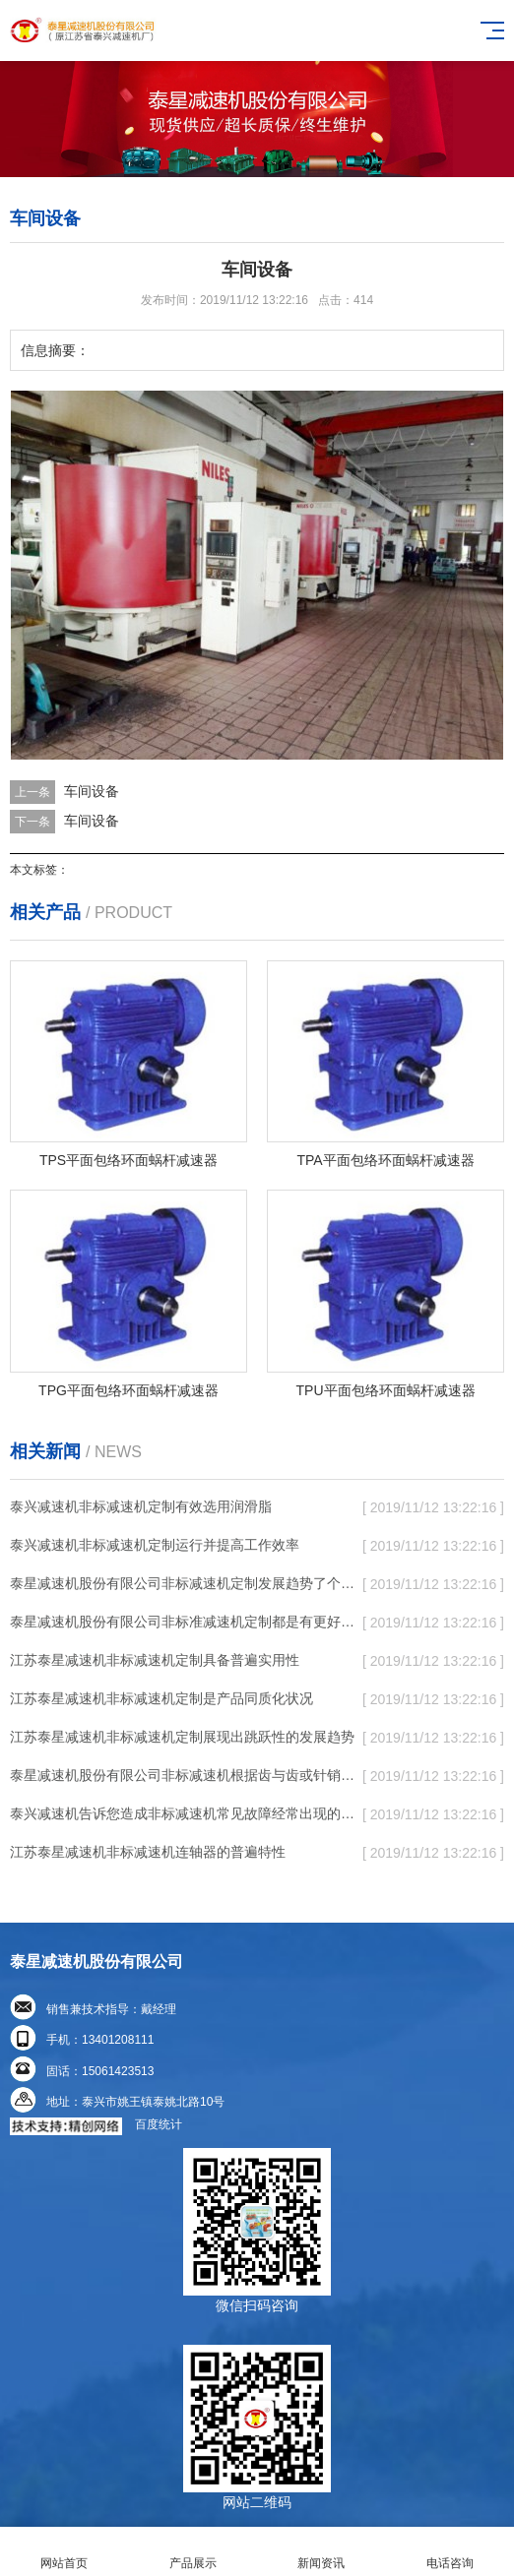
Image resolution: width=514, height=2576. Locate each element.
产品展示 (193, 2552)
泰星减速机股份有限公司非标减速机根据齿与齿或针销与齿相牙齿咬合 (182, 1775)
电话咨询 (450, 2552)
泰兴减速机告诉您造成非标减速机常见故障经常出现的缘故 (182, 1813)
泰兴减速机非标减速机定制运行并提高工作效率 (154, 1545)
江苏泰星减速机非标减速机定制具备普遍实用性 (154, 1660)
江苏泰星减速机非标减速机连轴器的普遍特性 (148, 1852)
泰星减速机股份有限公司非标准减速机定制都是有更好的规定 (182, 1621)
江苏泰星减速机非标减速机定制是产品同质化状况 (161, 1698)
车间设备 (91, 791)
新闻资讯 (321, 2552)
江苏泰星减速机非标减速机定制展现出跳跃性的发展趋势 (182, 1737)
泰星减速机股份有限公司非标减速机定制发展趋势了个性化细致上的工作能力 (182, 1583)
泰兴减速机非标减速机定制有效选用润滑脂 (141, 1506)
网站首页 (64, 2552)
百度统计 (158, 2124)
